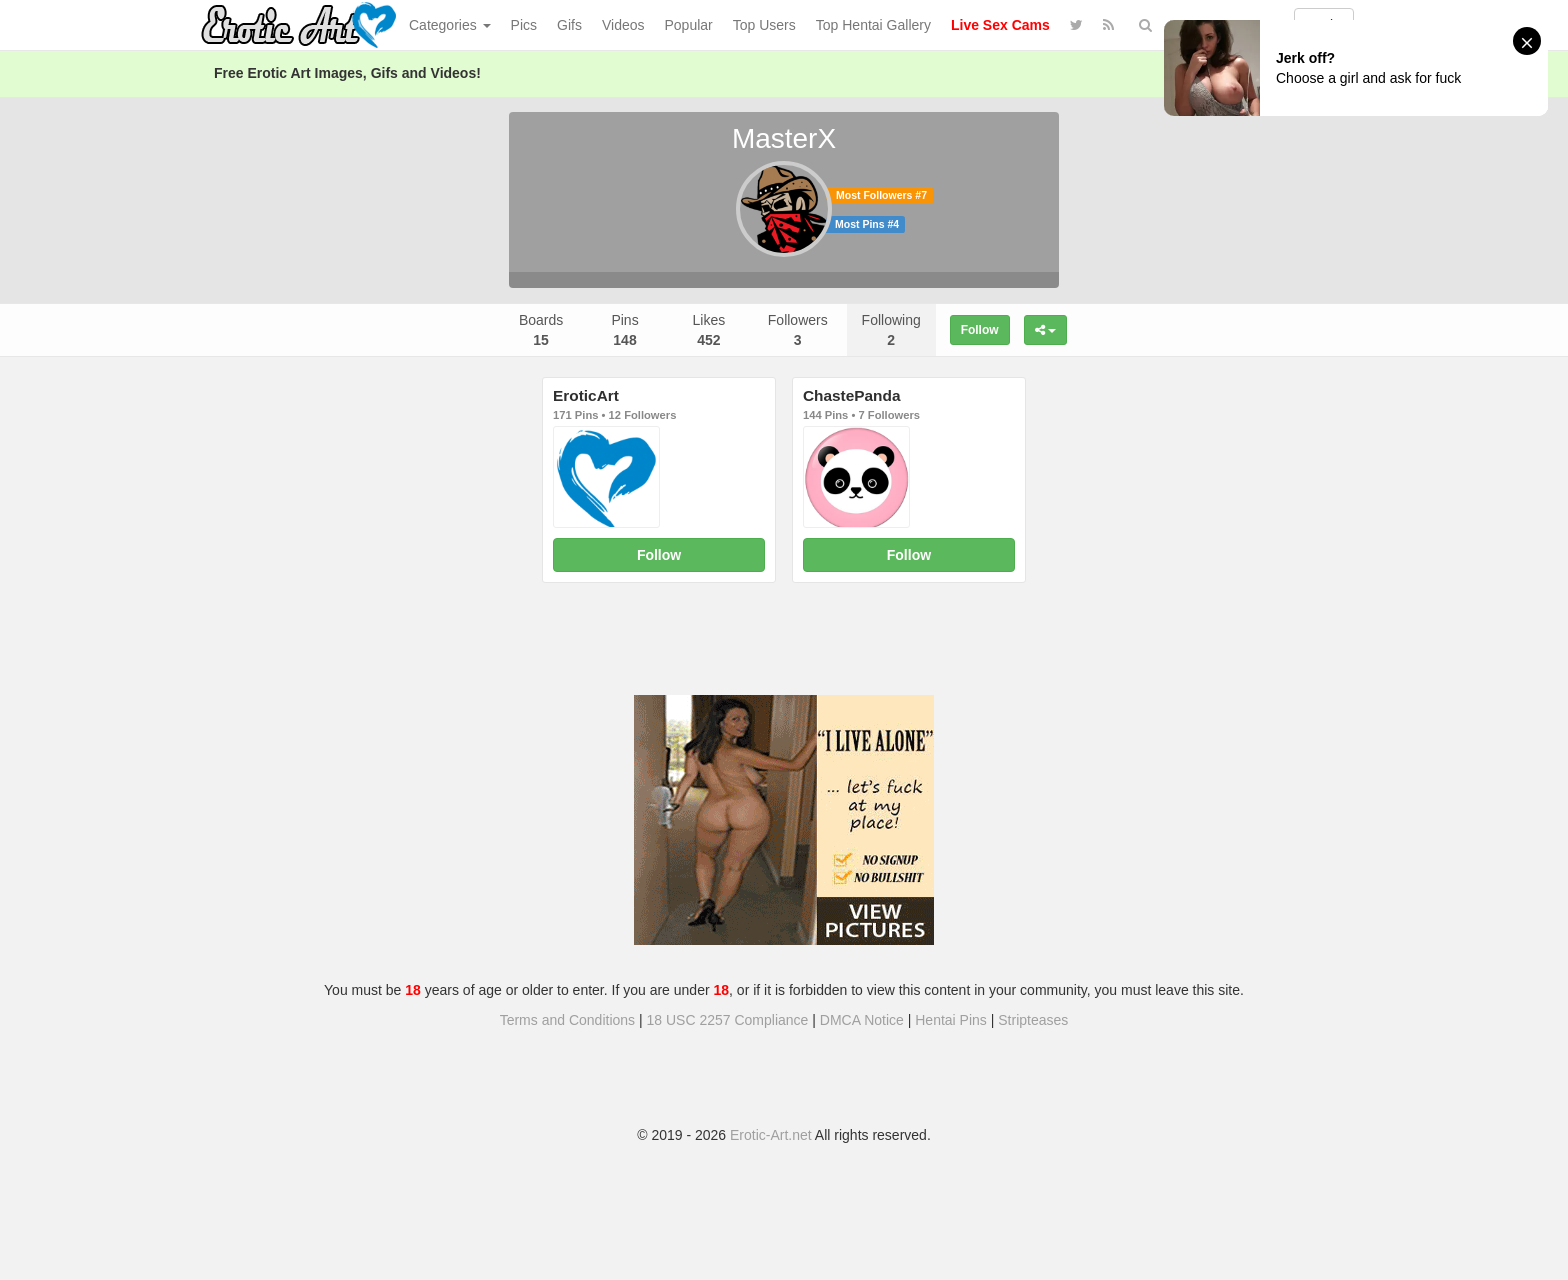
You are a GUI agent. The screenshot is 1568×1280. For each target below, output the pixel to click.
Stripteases (1033, 1020)
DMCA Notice (862, 1020)
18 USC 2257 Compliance (728, 1020)
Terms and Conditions (567, 1020)
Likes (709, 330)
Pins (624, 330)
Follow (980, 330)
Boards (541, 330)
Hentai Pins (951, 1020)
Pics (524, 25)
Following (891, 330)
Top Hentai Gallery (873, 25)
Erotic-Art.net (771, 1135)
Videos (623, 25)
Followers (798, 330)
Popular (689, 25)
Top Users (764, 25)
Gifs (569, 25)
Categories (450, 25)
